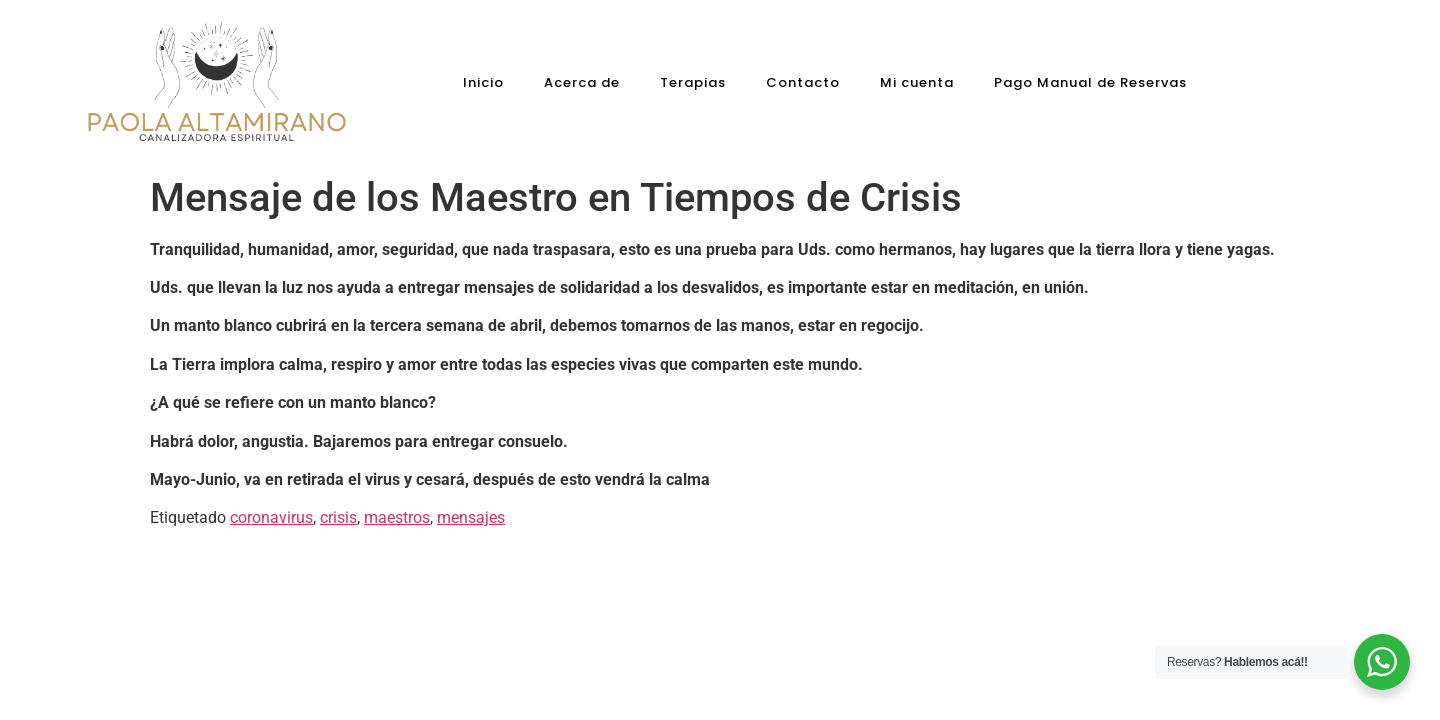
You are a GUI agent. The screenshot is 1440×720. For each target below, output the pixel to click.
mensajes (471, 517)
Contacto (803, 82)
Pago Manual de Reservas (1090, 82)
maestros (397, 517)
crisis (338, 517)
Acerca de (582, 82)
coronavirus (271, 517)
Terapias (693, 82)
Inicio (483, 82)
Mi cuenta (917, 82)
